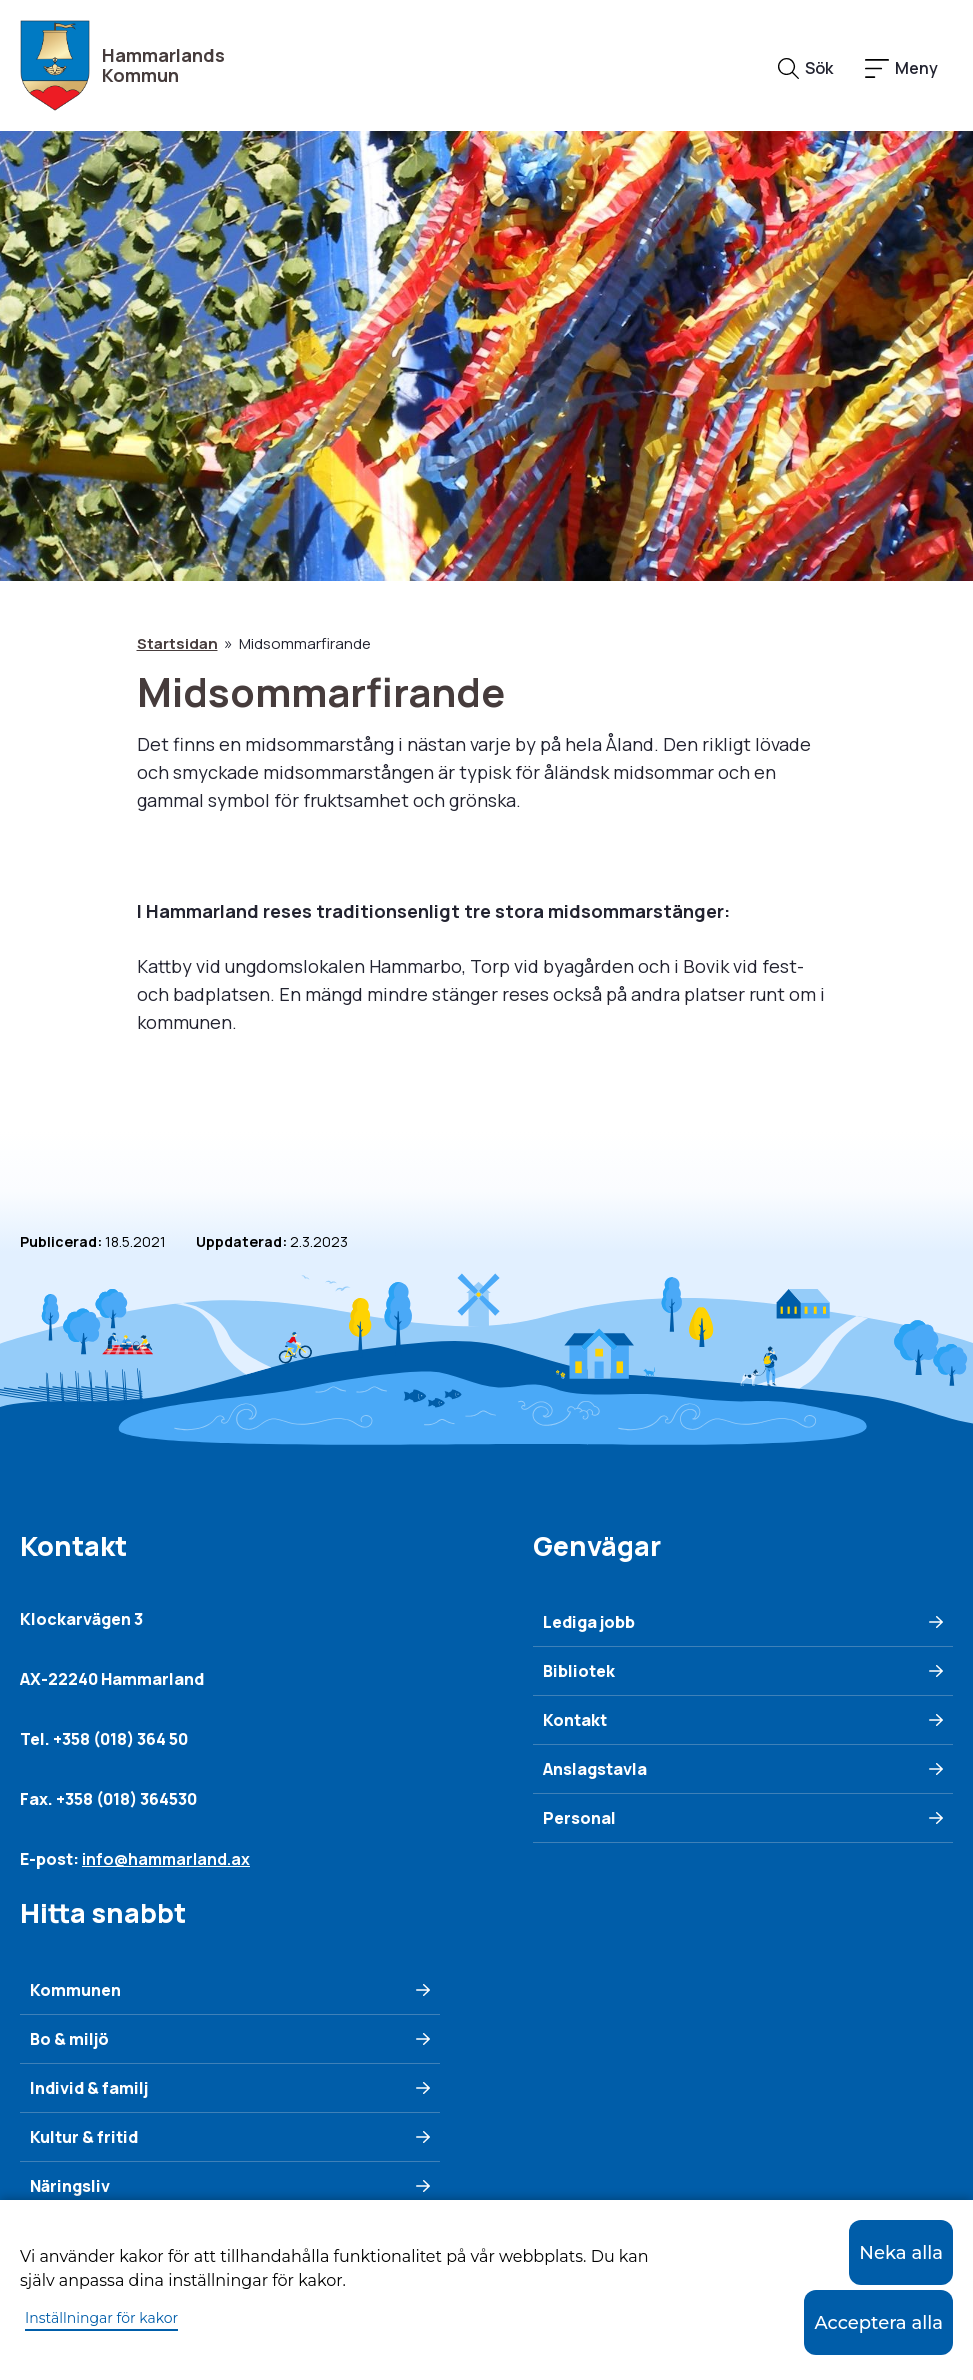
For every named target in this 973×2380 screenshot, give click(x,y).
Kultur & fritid (84, 2137)
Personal (579, 1818)
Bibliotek (579, 1671)
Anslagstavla (595, 1769)
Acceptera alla (878, 2323)
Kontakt (575, 1720)
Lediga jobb (589, 1622)
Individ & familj (89, 2088)
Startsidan (177, 643)
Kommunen (75, 1990)
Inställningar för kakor (101, 2318)
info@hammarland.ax (166, 1859)
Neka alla (901, 2253)
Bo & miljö (69, 2039)
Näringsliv (70, 2186)
